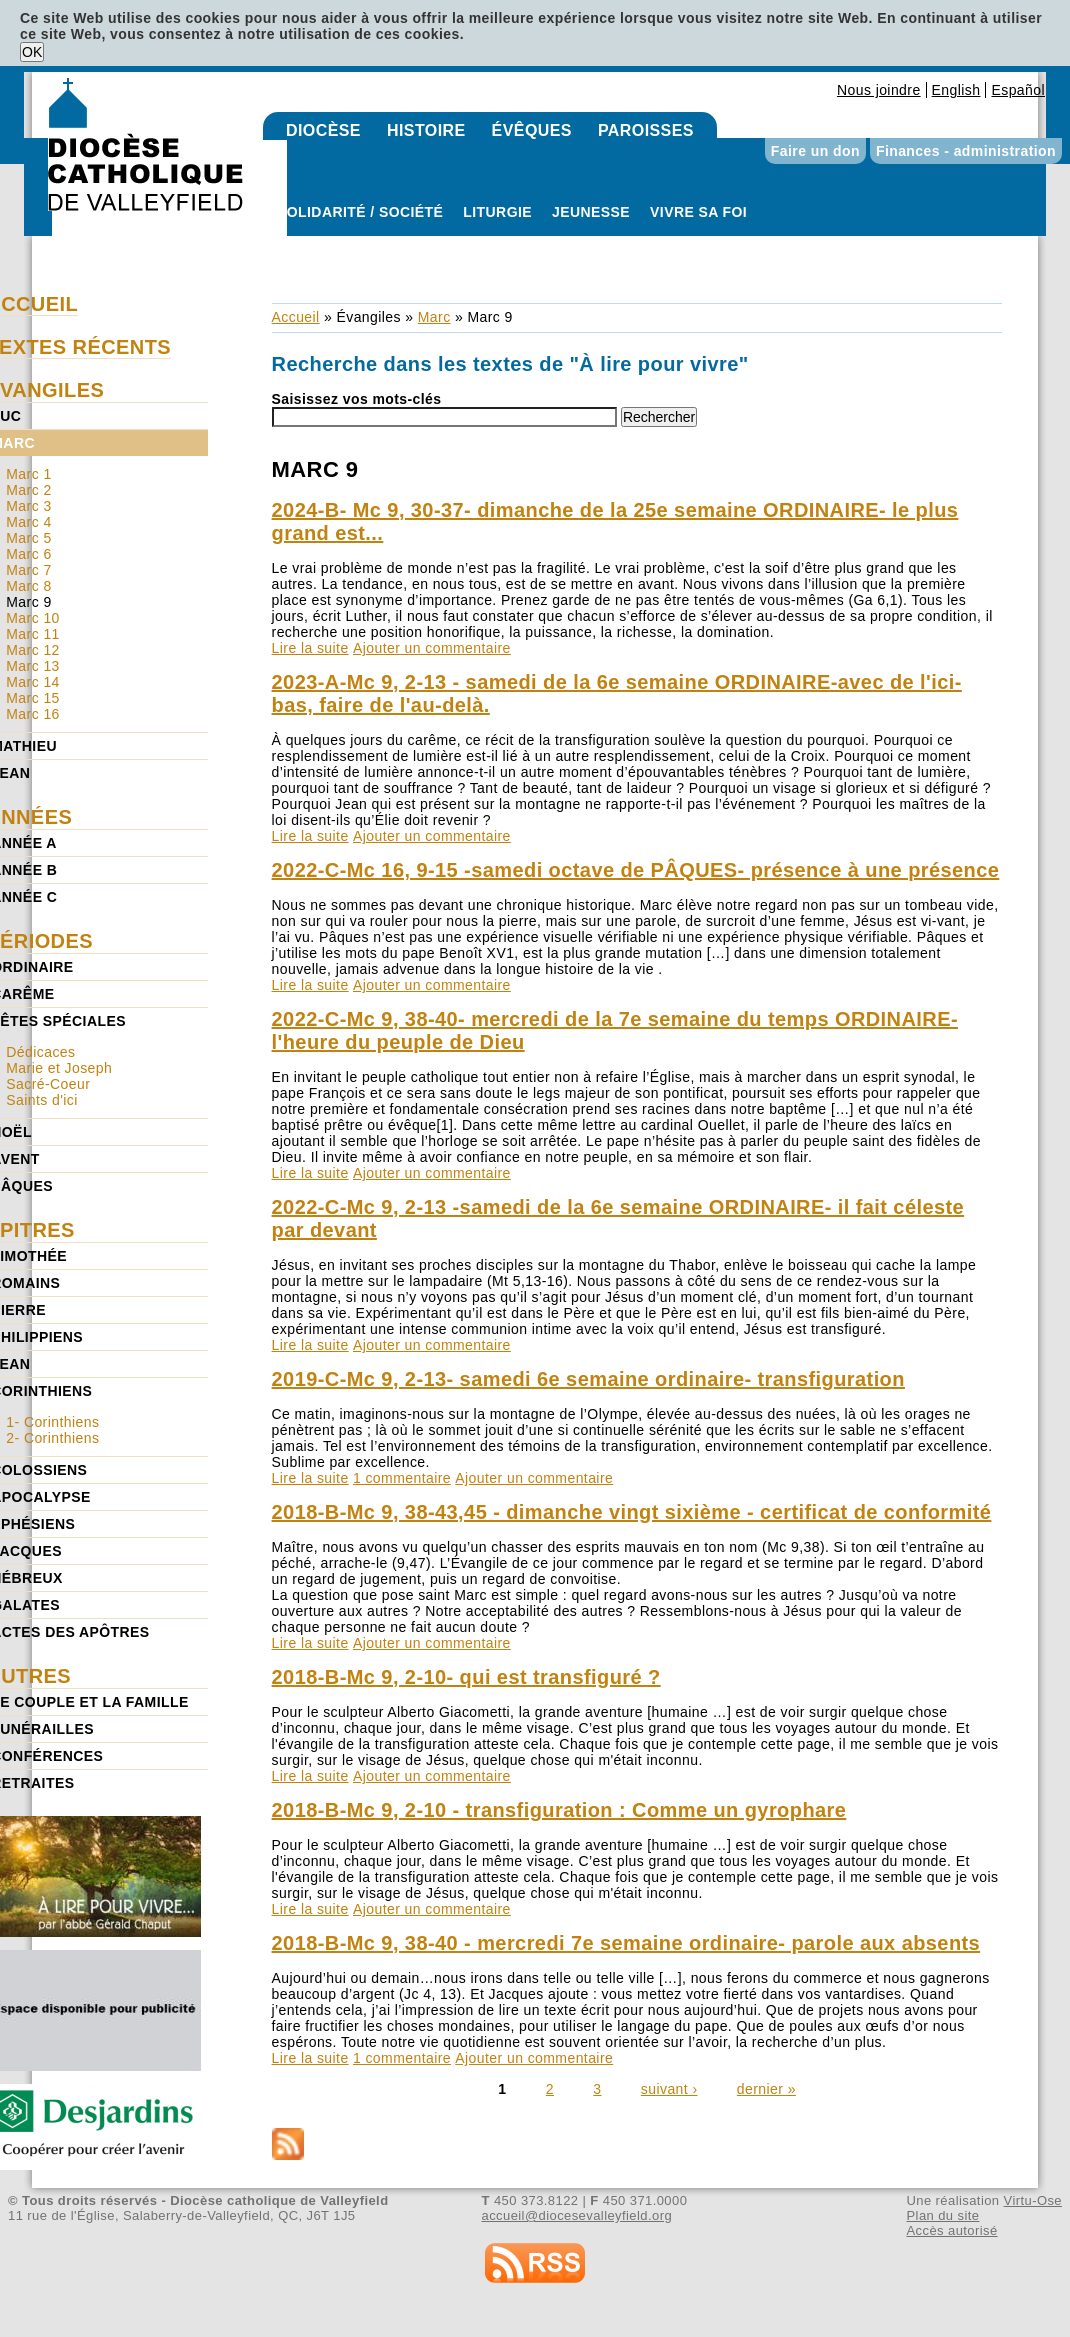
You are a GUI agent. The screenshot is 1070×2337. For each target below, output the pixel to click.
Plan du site (942, 2215)
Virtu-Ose (1033, 2200)
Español (1018, 90)
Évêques (532, 130)
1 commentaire (402, 1478)
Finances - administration (966, 151)
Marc (434, 317)
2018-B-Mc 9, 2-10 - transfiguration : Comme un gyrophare (559, 1810)
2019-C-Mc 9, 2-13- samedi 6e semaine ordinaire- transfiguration (588, 1379)
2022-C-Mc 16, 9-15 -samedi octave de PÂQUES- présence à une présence (636, 870)
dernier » (766, 2089)
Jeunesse (591, 212)
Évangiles (368, 317)
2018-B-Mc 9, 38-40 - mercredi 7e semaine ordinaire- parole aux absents (626, 1943)
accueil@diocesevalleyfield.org (577, 2215)
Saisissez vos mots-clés (357, 399)
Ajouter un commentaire (432, 648)
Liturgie (497, 212)
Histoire (426, 130)
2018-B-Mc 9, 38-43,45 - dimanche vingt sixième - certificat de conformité (632, 1512)
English (956, 90)
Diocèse (323, 130)
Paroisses (646, 130)
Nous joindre (879, 90)
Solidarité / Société (360, 212)
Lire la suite (310, 648)
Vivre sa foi (698, 212)
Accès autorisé (951, 2230)
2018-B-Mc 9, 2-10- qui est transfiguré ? (466, 1677)
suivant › (669, 2089)
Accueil (296, 317)
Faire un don (815, 151)
